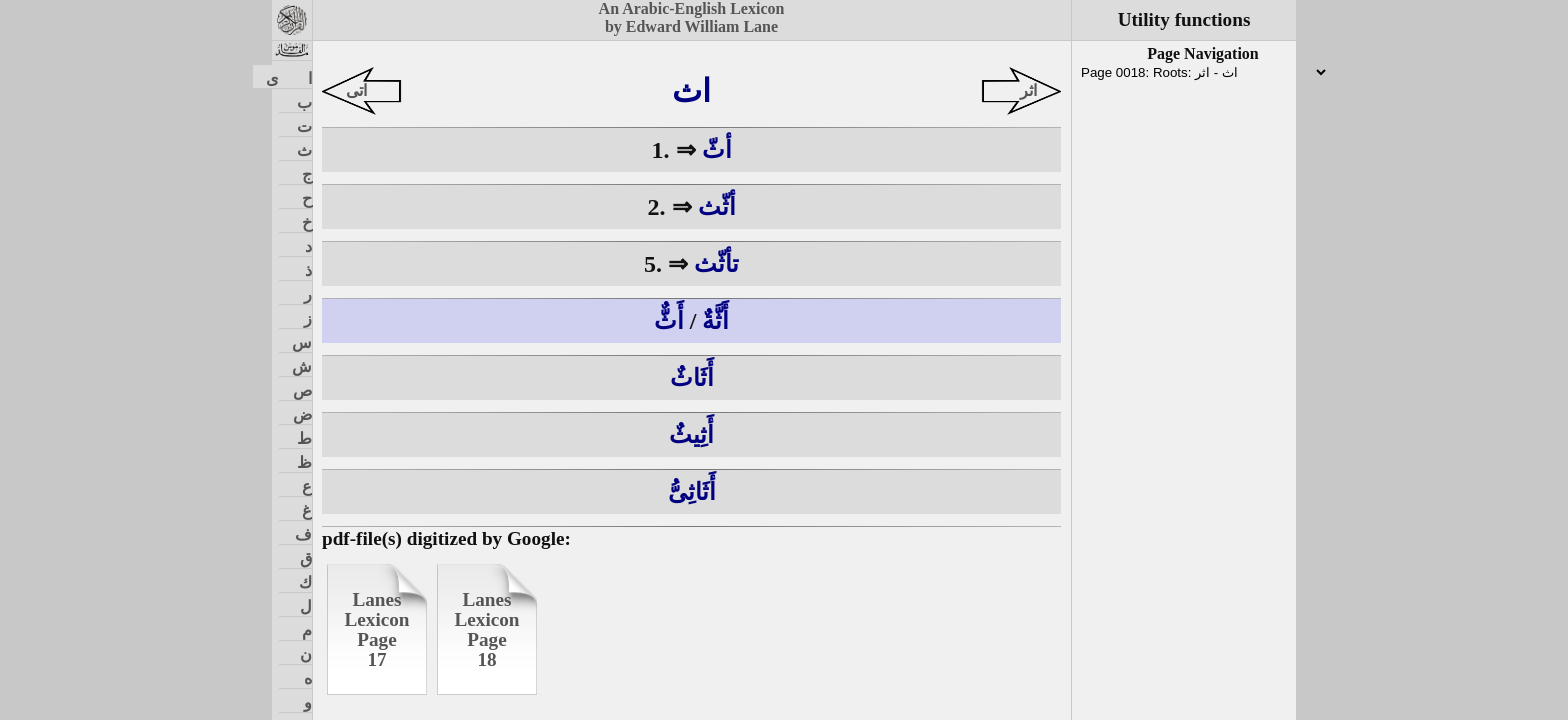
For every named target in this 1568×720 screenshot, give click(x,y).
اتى (356, 90)
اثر (1028, 90)
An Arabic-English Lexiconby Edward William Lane (692, 17)
